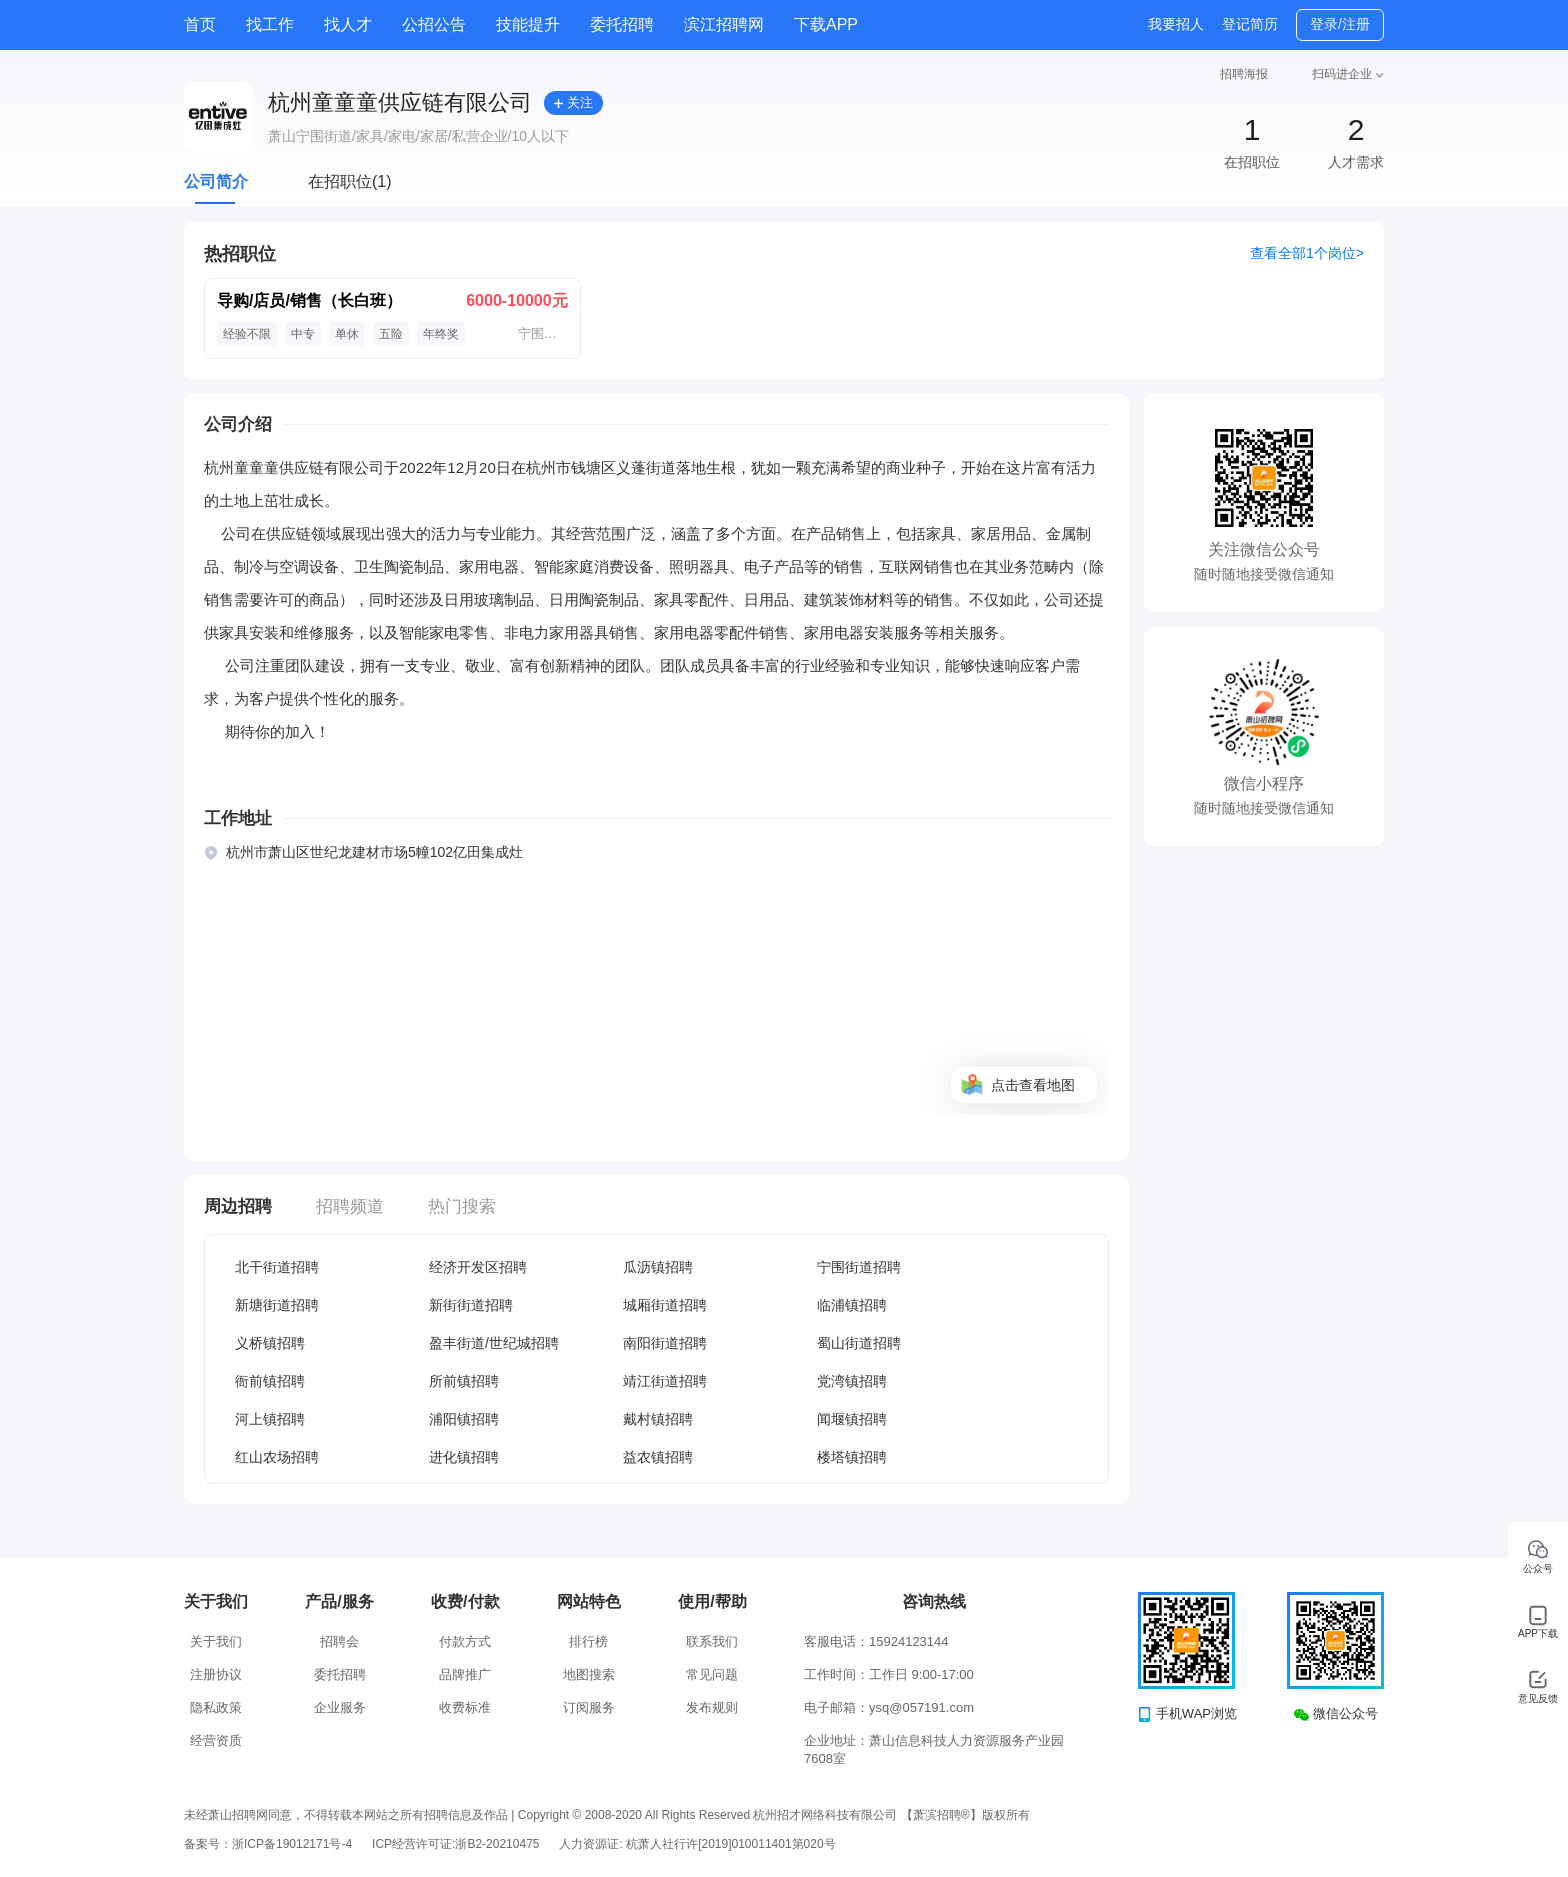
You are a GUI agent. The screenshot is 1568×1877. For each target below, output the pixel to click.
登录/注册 (1340, 24)
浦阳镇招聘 (464, 1419)
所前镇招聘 (464, 1381)
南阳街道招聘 (665, 1343)
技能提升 (528, 24)
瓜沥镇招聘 (658, 1267)
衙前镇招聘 (270, 1381)
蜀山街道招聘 (859, 1343)
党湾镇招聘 (852, 1381)
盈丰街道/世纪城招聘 (494, 1343)
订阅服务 (589, 1707)
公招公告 (434, 24)
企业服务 (340, 1707)
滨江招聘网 (724, 24)
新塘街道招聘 (277, 1305)
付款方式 (465, 1641)
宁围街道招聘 (859, 1267)
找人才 (348, 24)
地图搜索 (589, 1674)
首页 (200, 24)
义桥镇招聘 (270, 1343)
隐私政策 (216, 1707)
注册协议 (216, 1674)
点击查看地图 (1033, 1085)
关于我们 (216, 1641)
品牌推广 (465, 1674)
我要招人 (1176, 24)
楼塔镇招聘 (852, 1457)
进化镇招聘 (464, 1457)
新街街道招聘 (471, 1305)
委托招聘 (622, 24)
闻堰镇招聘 (852, 1419)
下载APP (826, 24)
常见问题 (712, 1674)
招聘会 (339, 1641)
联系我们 (712, 1641)
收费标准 (465, 1707)
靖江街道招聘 (665, 1381)
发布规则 (712, 1707)
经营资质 (216, 1740)
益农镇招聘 (658, 1457)
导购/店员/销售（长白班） (309, 300)
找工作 (270, 24)
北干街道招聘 (277, 1267)
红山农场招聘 (277, 1457)
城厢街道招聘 (665, 1305)
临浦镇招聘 (852, 1305)
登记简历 (1250, 24)
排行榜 (588, 1641)
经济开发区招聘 (478, 1267)
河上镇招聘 (270, 1419)
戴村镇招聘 (658, 1419)
